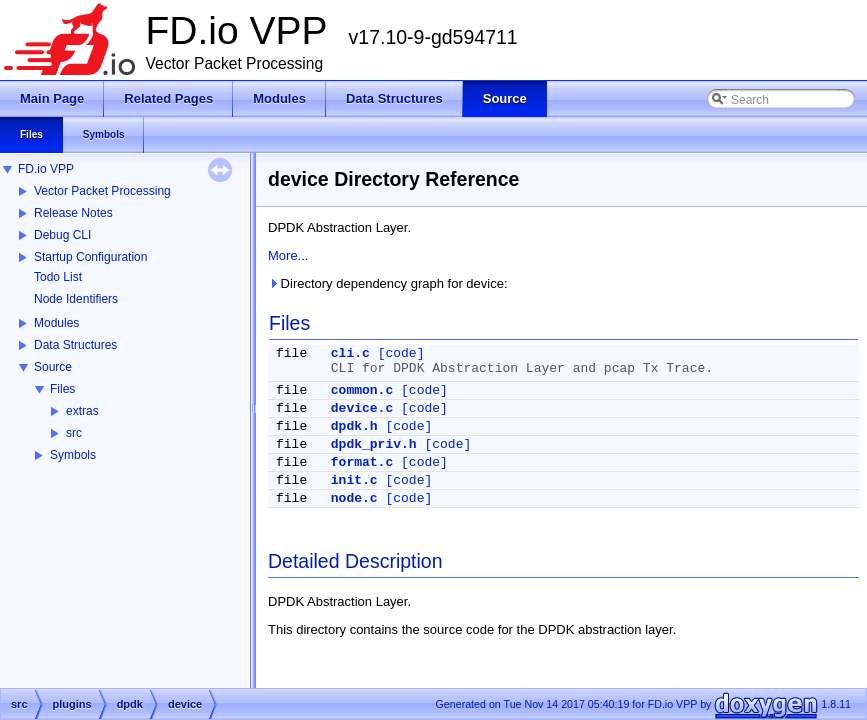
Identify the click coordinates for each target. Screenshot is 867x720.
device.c (362, 408)
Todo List (58, 277)
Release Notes (73, 213)
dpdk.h (354, 426)
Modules (56, 323)
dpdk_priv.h (374, 444)
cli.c (350, 353)
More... (288, 255)
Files (62, 389)
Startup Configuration (90, 257)
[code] (401, 353)
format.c (362, 462)
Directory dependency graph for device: (388, 283)
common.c (362, 390)
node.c (354, 498)
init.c (354, 480)
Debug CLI (62, 235)
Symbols (73, 455)
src (74, 433)
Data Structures (75, 345)
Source (53, 367)
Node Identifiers (76, 299)
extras (82, 411)
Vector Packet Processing (102, 191)
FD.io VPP (46, 169)
